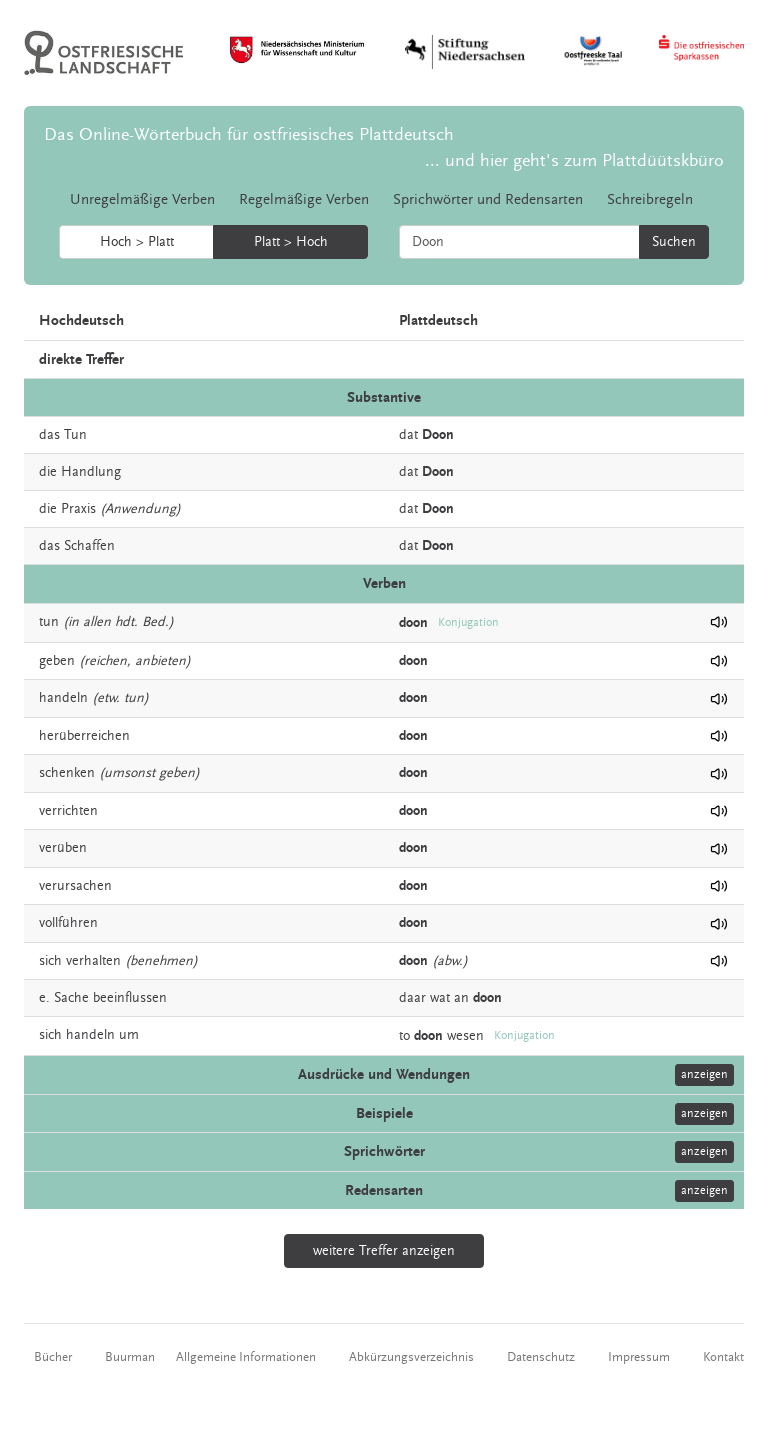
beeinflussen (130, 998)
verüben (63, 848)
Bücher (53, 1357)
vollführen (68, 923)
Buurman (130, 1357)
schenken (67, 773)
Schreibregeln (650, 199)
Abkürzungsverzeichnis (411, 1357)
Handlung (91, 472)
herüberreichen (84, 736)
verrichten (68, 811)
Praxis (78, 509)
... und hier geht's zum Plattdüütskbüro (574, 160)
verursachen (75, 886)
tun (49, 622)
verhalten (93, 961)
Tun (75, 435)
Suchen (674, 242)
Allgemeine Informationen (246, 1357)
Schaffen (89, 546)
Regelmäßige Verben (304, 199)
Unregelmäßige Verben (142, 199)
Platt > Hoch (291, 242)
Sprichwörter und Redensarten (488, 199)
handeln (63, 698)
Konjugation (468, 622)
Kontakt (723, 1357)
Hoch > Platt (137, 242)
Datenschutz (541, 1357)
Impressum (639, 1357)
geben (57, 661)
